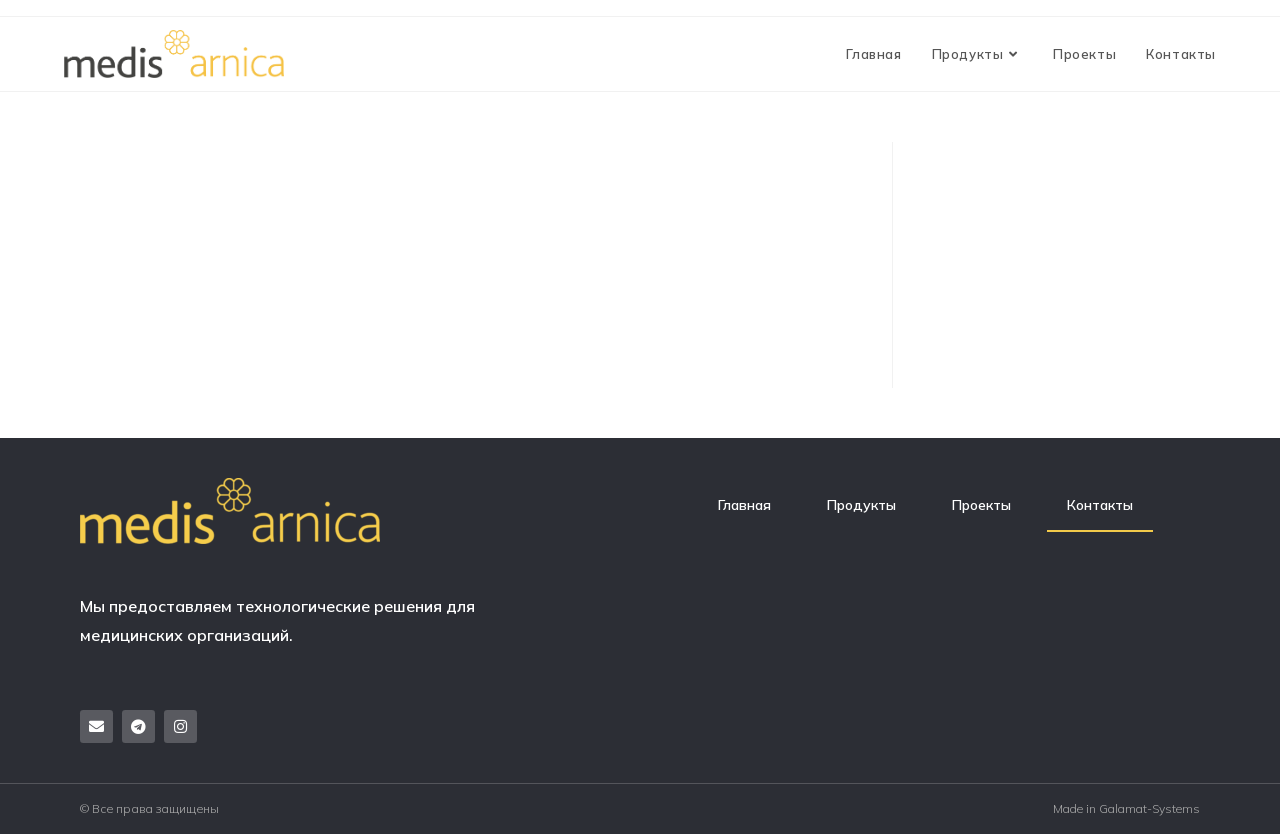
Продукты (861, 505)
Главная (744, 505)
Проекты (981, 505)
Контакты (1100, 505)
